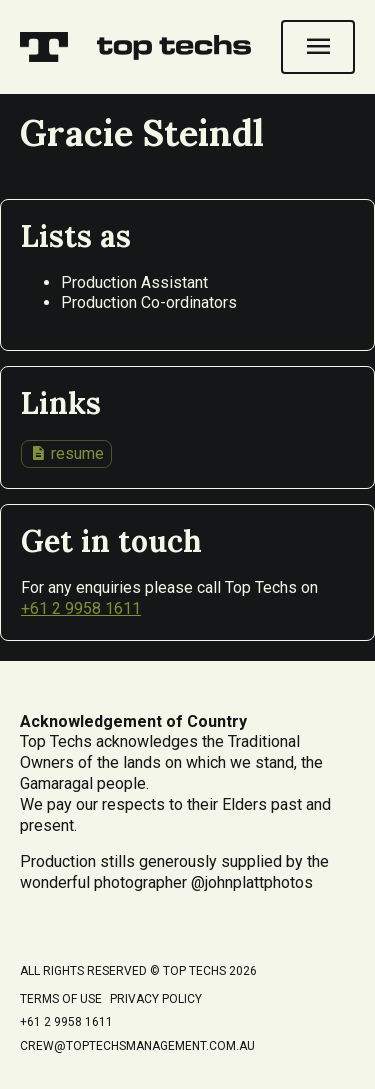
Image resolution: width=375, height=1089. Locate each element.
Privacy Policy (156, 999)
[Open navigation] (318, 47)
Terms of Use (61, 999)
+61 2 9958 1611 (81, 608)
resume (67, 453)
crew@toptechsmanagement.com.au (137, 1046)
